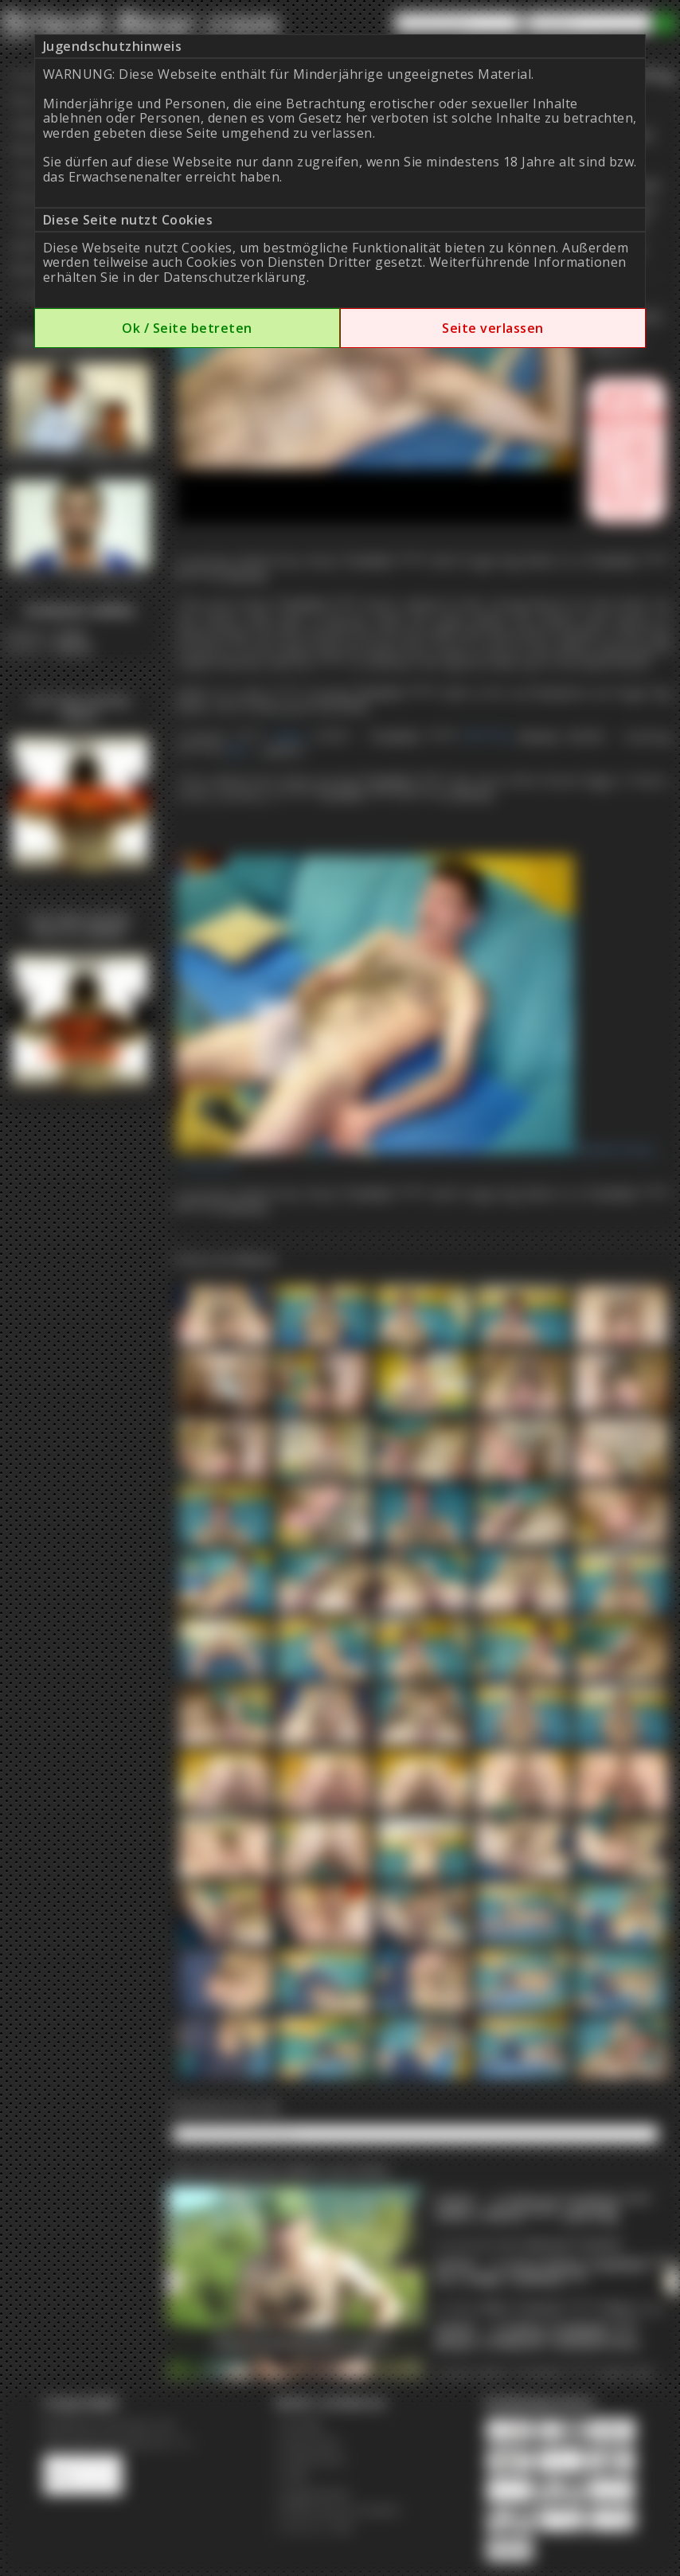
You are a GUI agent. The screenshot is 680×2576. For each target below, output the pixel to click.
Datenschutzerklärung (235, 277)
